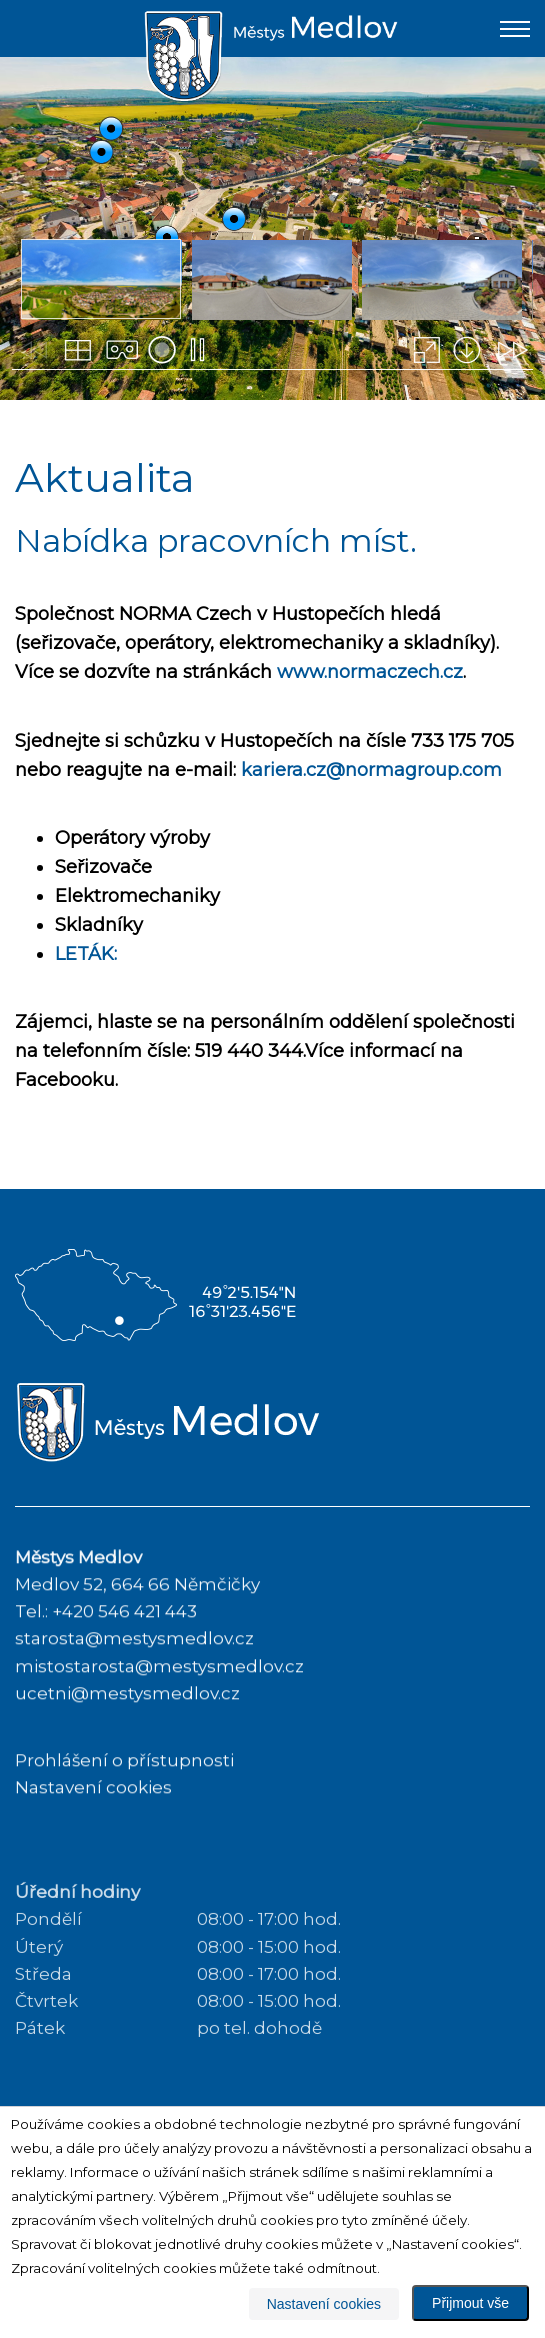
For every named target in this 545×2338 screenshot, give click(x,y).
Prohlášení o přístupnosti (124, 1791)
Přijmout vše (470, 2303)
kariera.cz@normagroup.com (371, 770)
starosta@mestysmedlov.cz (134, 1670)
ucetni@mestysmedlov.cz (127, 1724)
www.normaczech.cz (370, 672)
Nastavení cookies (93, 1818)
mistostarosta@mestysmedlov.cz (159, 1697)
